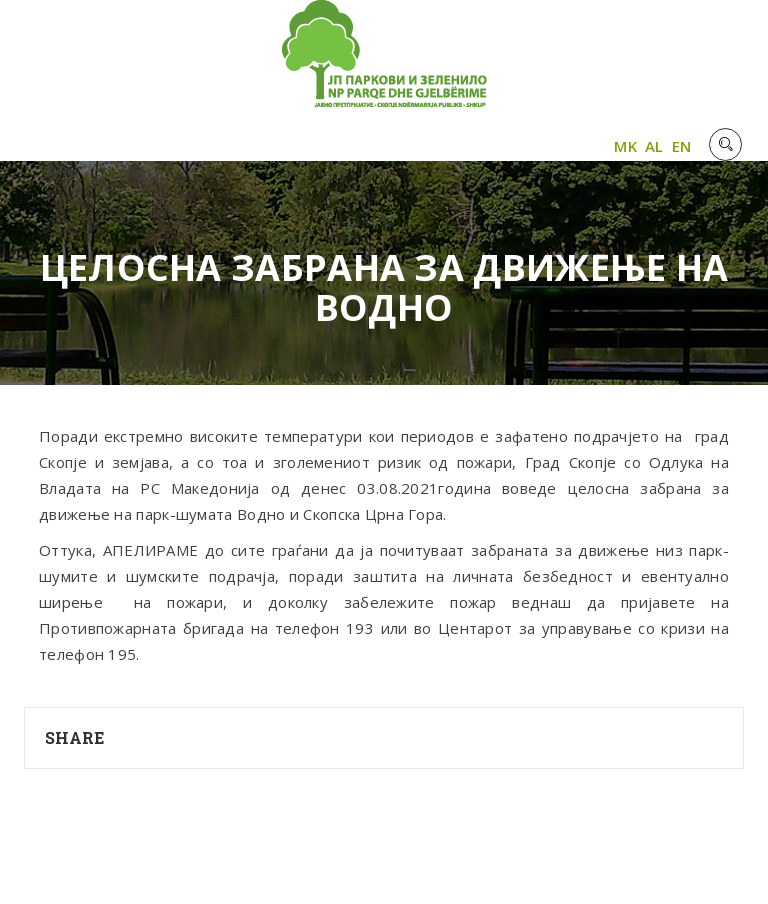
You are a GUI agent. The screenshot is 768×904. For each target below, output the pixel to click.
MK (625, 146)
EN (682, 146)
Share (75, 737)
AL (654, 146)
